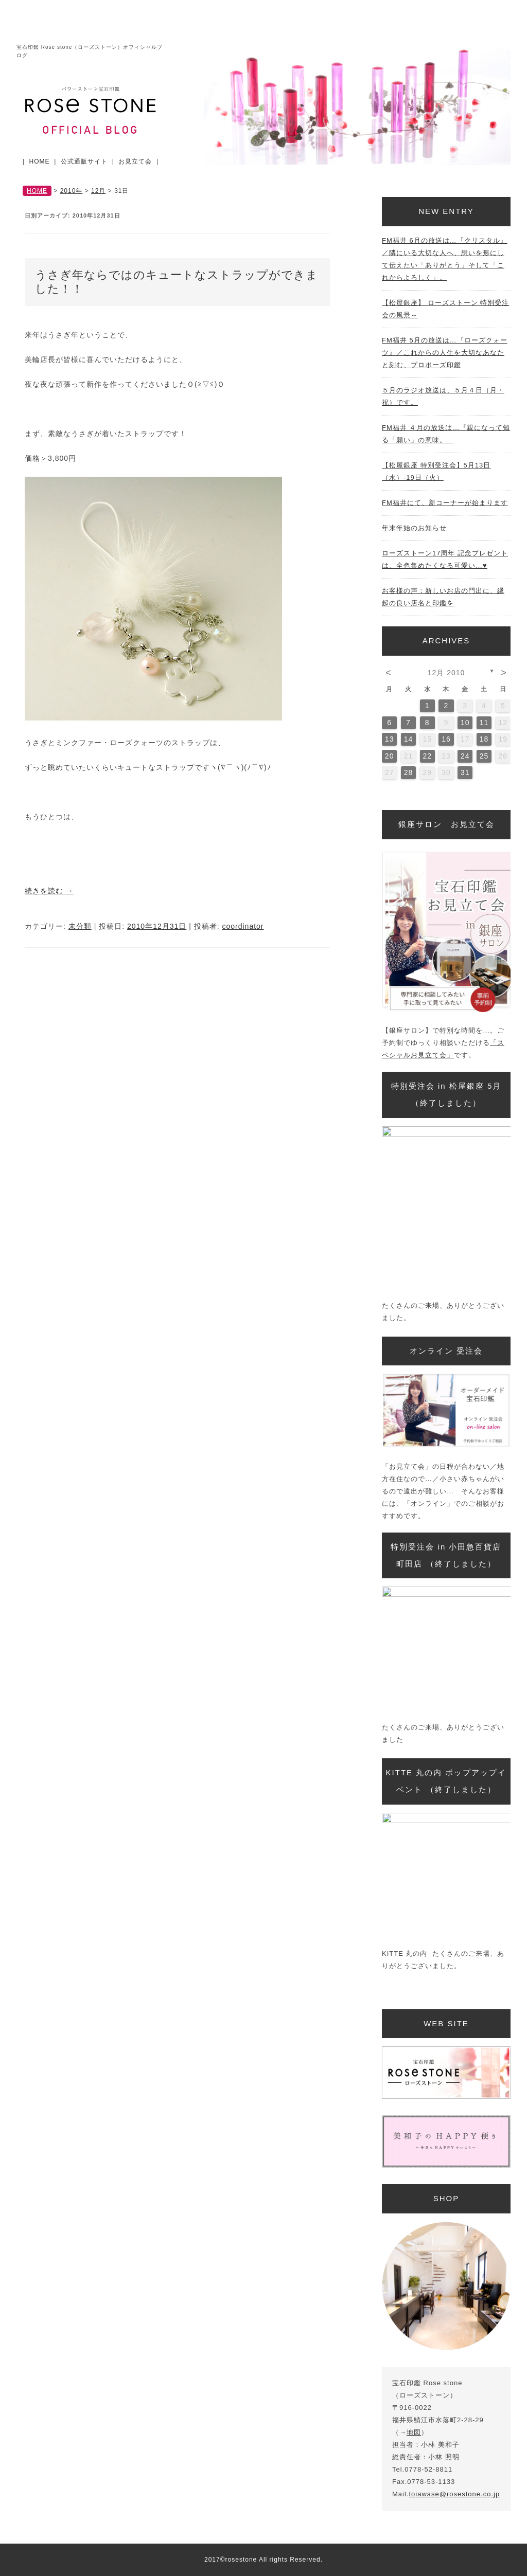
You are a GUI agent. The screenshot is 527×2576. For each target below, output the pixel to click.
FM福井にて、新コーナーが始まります (445, 503)
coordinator (243, 926)
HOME (39, 161)
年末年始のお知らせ (414, 528)
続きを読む (49, 891)
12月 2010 (446, 673)
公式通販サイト (84, 161)
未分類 (80, 926)
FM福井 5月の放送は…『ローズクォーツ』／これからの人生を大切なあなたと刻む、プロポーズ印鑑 (444, 352)
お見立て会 (135, 161)
